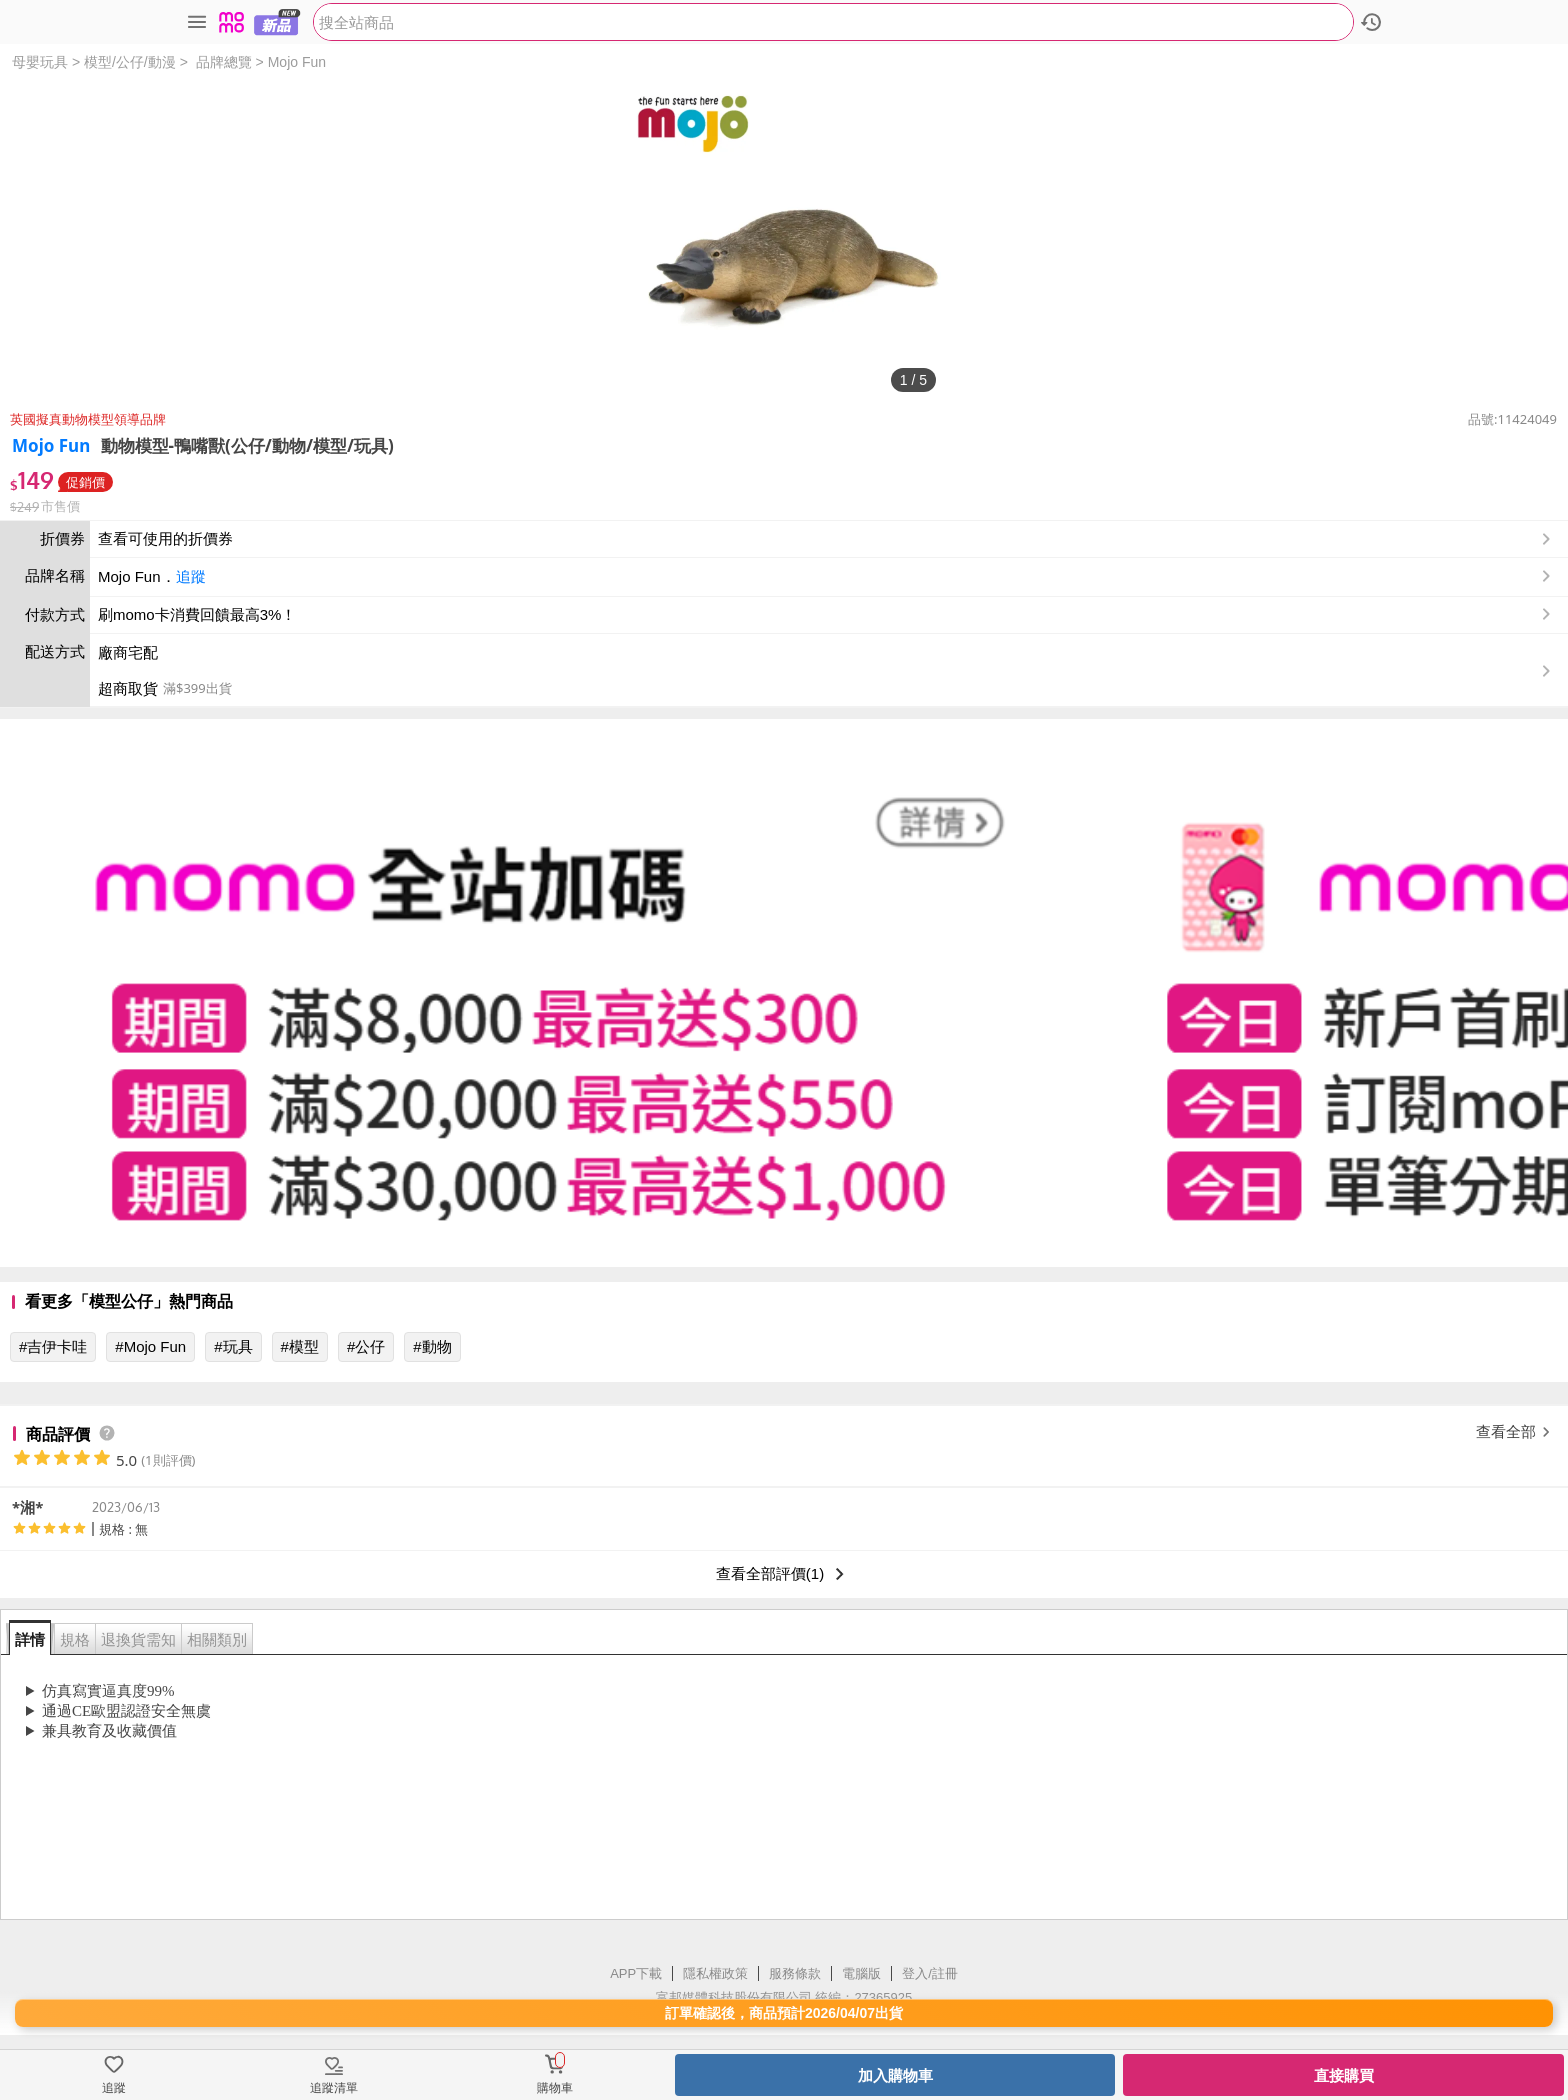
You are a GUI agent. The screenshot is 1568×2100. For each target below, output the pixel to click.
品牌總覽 (224, 62)
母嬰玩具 (40, 62)
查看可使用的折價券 (826, 539)
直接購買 (1344, 2075)
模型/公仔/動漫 (130, 62)
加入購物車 (895, 2075)
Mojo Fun (297, 62)
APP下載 (636, 1973)
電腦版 (861, 1973)
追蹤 (191, 576)
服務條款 (795, 1973)
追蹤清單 (334, 2088)
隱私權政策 (715, 1973)
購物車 (555, 2088)
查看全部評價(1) (784, 1574)
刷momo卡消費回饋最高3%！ (197, 614)
